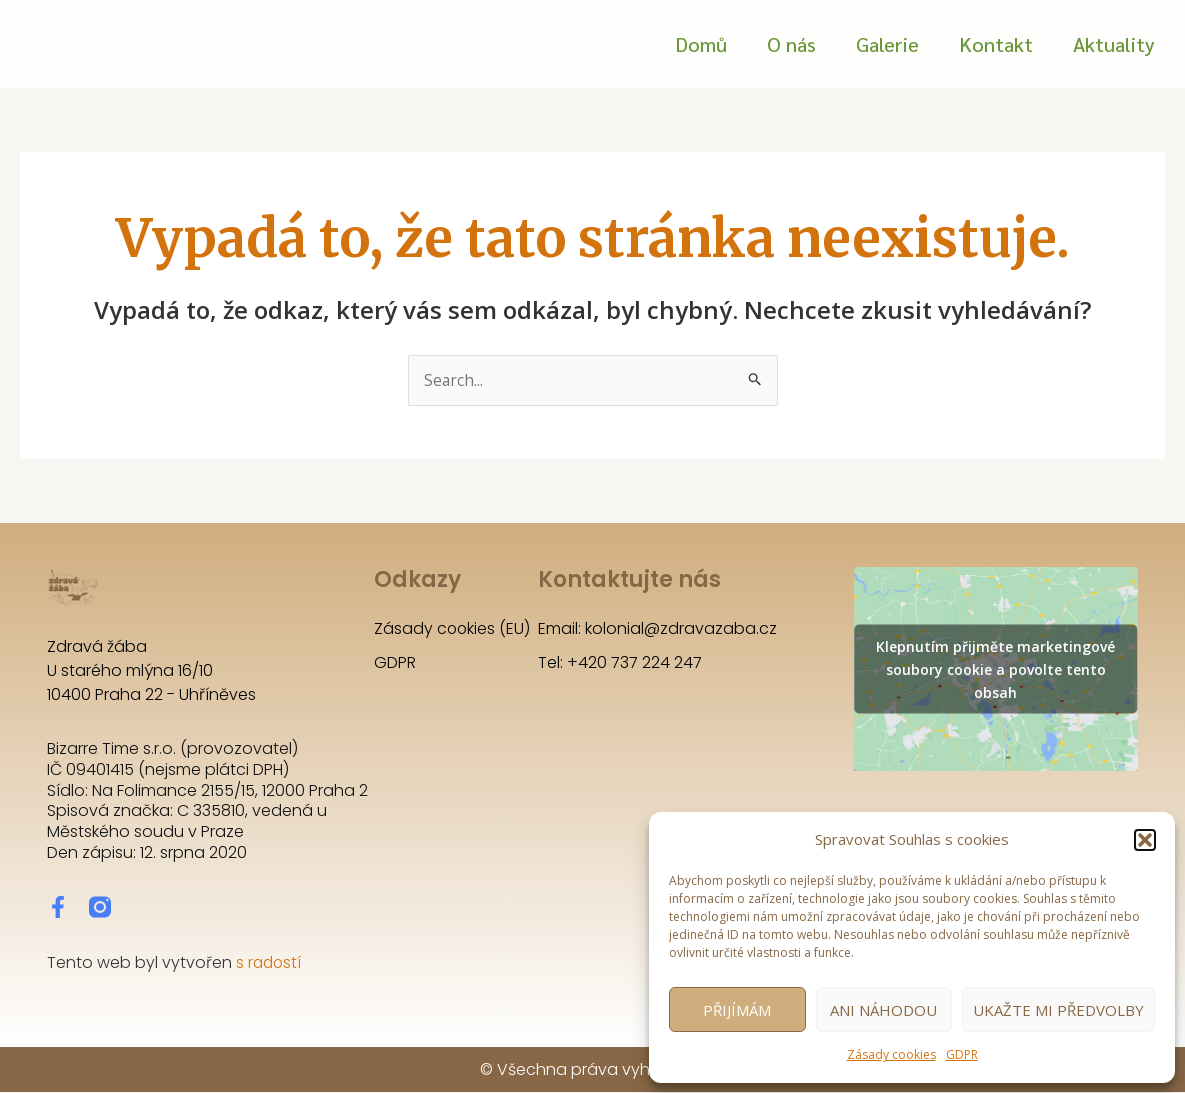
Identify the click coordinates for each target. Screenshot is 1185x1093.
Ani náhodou (883, 1010)
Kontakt (996, 44)
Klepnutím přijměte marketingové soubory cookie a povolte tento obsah (995, 669)
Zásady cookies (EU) (453, 629)
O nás (791, 44)
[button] (1145, 840)
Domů (701, 44)
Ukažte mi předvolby (1058, 1010)
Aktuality (1114, 44)
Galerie (887, 44)
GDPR (962, 1054)
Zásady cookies (891, 1054)
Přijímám (737, 1010)
